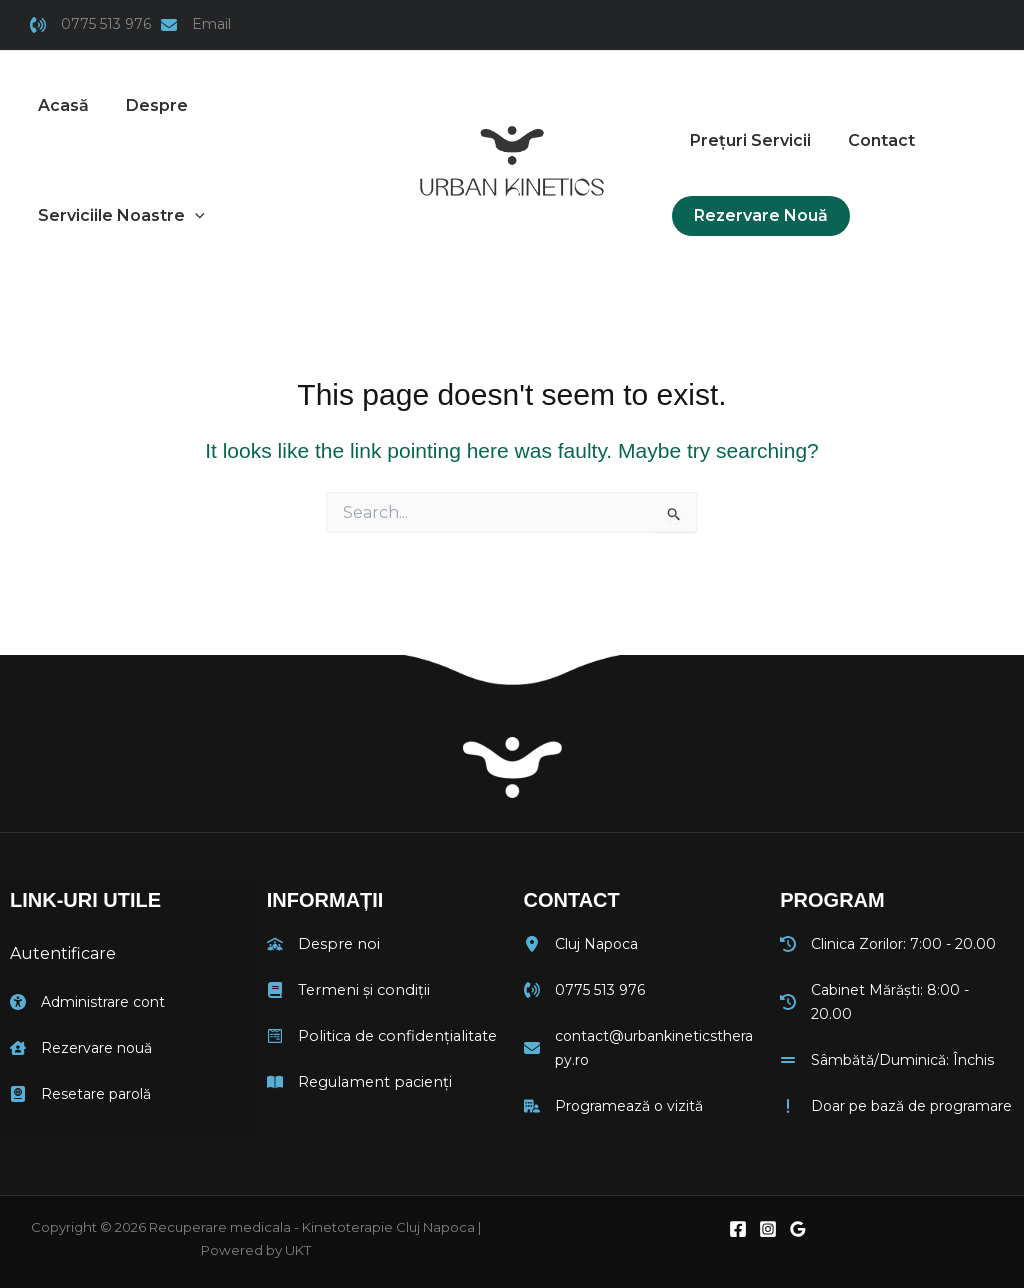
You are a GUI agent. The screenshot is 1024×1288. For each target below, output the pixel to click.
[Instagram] (768, 1224)
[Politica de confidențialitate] (378, 1034)
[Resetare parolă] (80, 1090)
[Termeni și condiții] (345, 988)
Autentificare (63, 953)
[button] (119, 216)
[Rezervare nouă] (81, 1045)
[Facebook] (738, 1224)
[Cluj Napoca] (581, 943)
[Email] (196, 24)
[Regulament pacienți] (356, 1079)
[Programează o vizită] (613, 1102)
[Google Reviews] (798, 1224)
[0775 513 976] (90, 24)
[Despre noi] (320, 943)
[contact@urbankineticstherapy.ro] (641, 1046)
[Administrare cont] (87, 1000)
